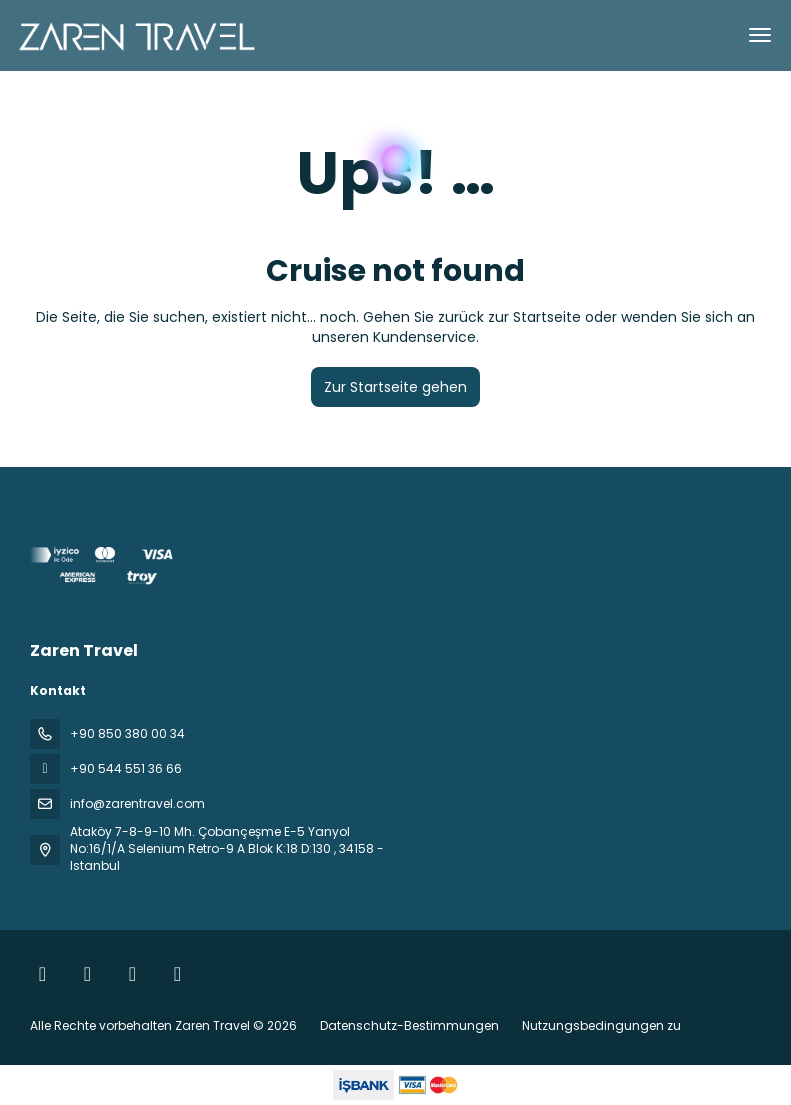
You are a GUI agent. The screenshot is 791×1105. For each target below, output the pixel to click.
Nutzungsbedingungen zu (600, 1025)
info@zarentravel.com (137, 803)
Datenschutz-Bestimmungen (409, 1025)
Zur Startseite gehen (395, 387)
